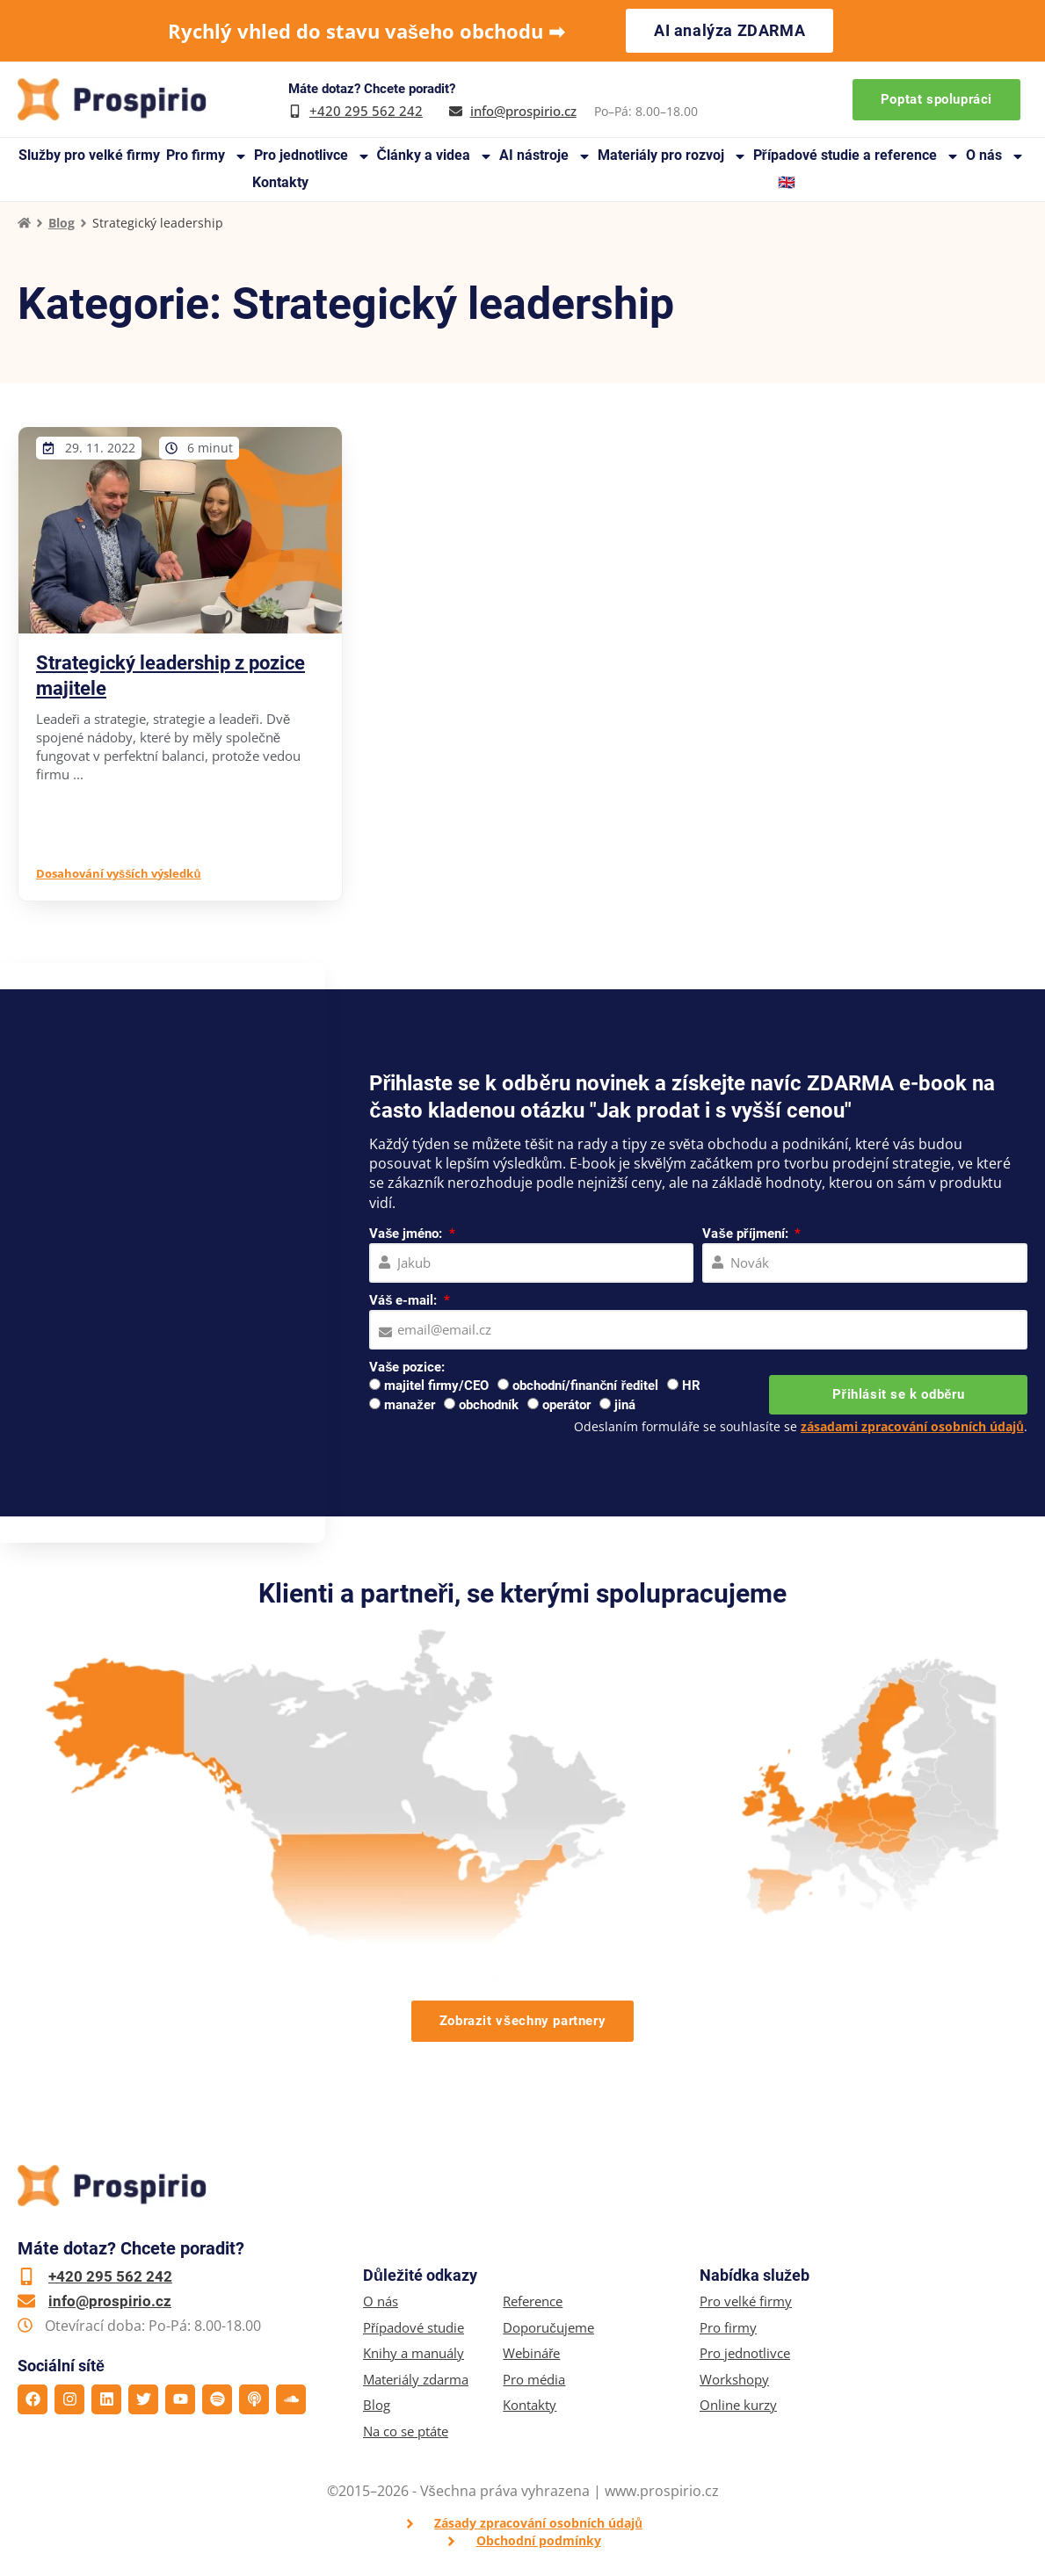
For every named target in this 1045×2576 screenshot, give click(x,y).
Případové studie (413, 2327)
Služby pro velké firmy (89, 155)
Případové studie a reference (856, 156)
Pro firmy (207, 156)
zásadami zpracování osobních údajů (912, 1426)
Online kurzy (738, 2405)
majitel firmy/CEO (436, 1385)
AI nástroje (545, 156)
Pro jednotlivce (312, 156)
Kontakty (280, 182)
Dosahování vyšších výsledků (118, 873)
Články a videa (434, 156)
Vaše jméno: (407, 1233)
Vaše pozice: (407, 1367)
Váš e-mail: (404, 1300)
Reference (532, 2301)
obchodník (489, 1405)
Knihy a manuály (413, 2353)
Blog (61, 222)
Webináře (531, 2353)
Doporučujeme (548, 2327)
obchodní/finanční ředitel (585, 1385)
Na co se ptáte (405, 2431)
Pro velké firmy (746, 2301)
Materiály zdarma (415, 2379)
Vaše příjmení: (746, 1233)
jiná (624, 1405)
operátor (566, 1405)
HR (691, 1385)
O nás (995, 156)
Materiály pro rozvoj (672, 156)
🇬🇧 (786, 182)
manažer (409, 1405)
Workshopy (734, 2379)
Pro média (534, 2379)
